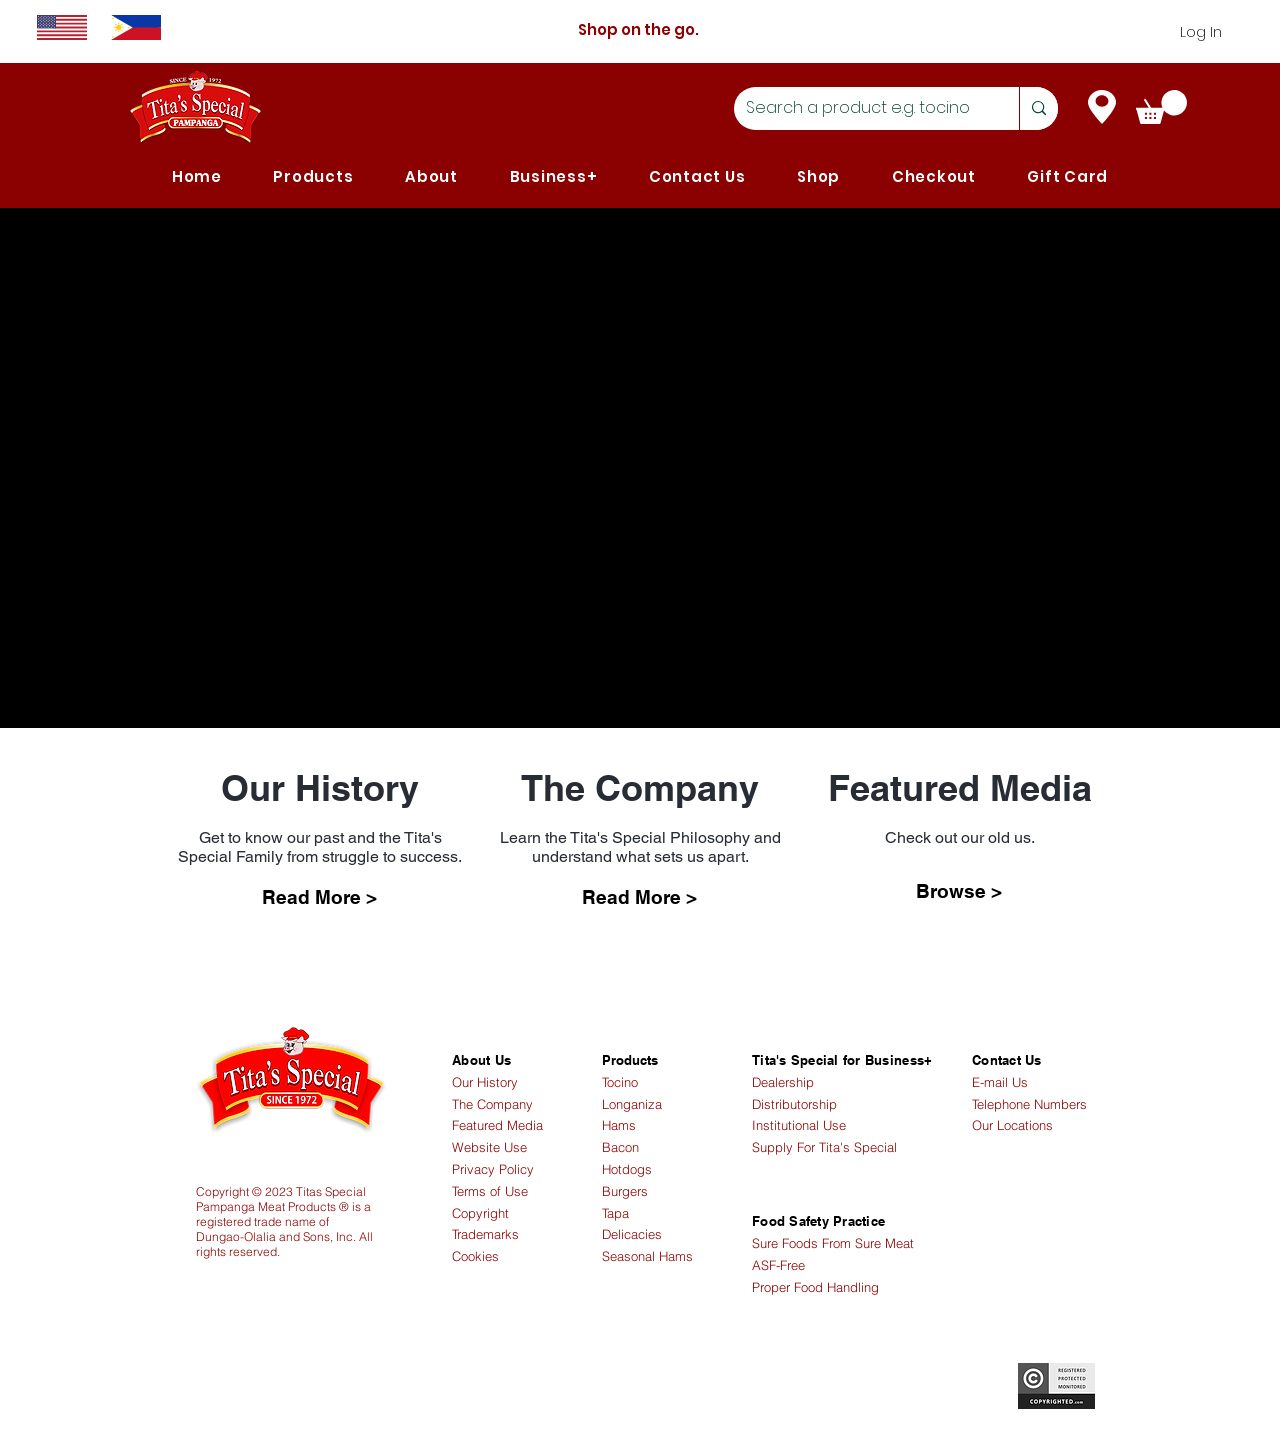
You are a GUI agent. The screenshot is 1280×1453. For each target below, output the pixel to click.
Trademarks (485, 1234)
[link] (1161, 107)
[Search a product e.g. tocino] (861, 108)
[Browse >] (959, 891)
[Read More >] (319, 897)
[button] (314, 176)
